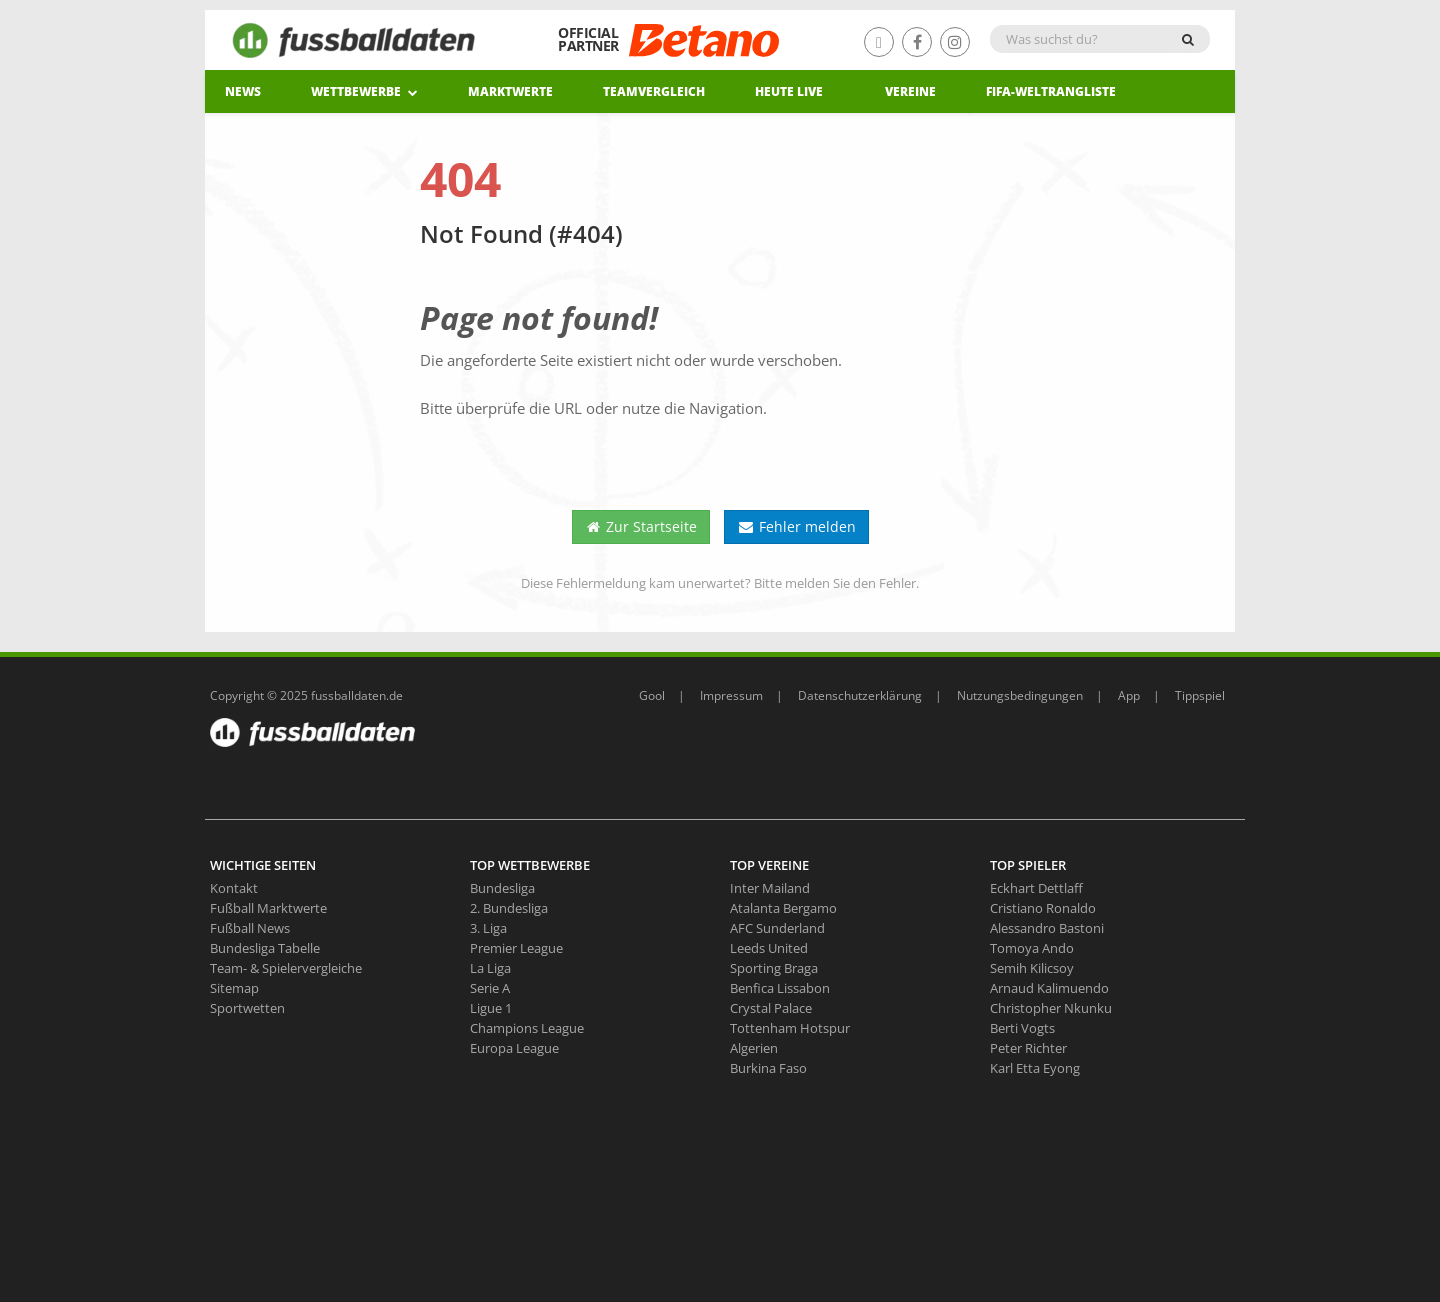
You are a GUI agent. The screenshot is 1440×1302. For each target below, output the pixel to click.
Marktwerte (510, 91)
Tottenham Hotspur (790, 1028)
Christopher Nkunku (1051, 1008)
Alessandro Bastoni (1047, 928)
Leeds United (769, 948)
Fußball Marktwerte (268, 908)
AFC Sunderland (777, 928)
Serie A (490, 988)
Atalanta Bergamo (783, 908)
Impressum (731, 695)
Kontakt (234, 888)
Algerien (754, 1048)
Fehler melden (796, 526)
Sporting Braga (774, 968)
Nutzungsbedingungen (1020, 695)
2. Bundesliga (509, 908)
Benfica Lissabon (780, 988)
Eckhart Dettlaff (1036, 888)
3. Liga (488, 928)
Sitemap (234, 988)
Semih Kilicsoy (1032, 968)
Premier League (516, 948)
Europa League (514, 1048)
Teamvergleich (654, 91)
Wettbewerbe (364, 91)
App (1129, 695)
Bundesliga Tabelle (265, 948)
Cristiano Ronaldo (1043, 908)
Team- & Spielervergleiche (286, 968)
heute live (789, 91)
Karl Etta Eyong (1035, 1068)
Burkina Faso (768, 1068)
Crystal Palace (771, 1008)
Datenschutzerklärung (860, 695)
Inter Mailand (770, 888)
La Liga (490, 968)
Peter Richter (1028, 1048)
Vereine (910, 91)
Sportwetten (247, 1008)
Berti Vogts (1022, 1028)
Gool (652, 695)
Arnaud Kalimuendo (1049, 988)
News (243, 91)
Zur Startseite (641, 526)
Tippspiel (1200, 695)
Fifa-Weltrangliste (1051, 91)
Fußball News (250, 928)
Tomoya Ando (1032, 948)
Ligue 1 (491, 1008)
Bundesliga (502, 888)
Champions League (527, 1028)
